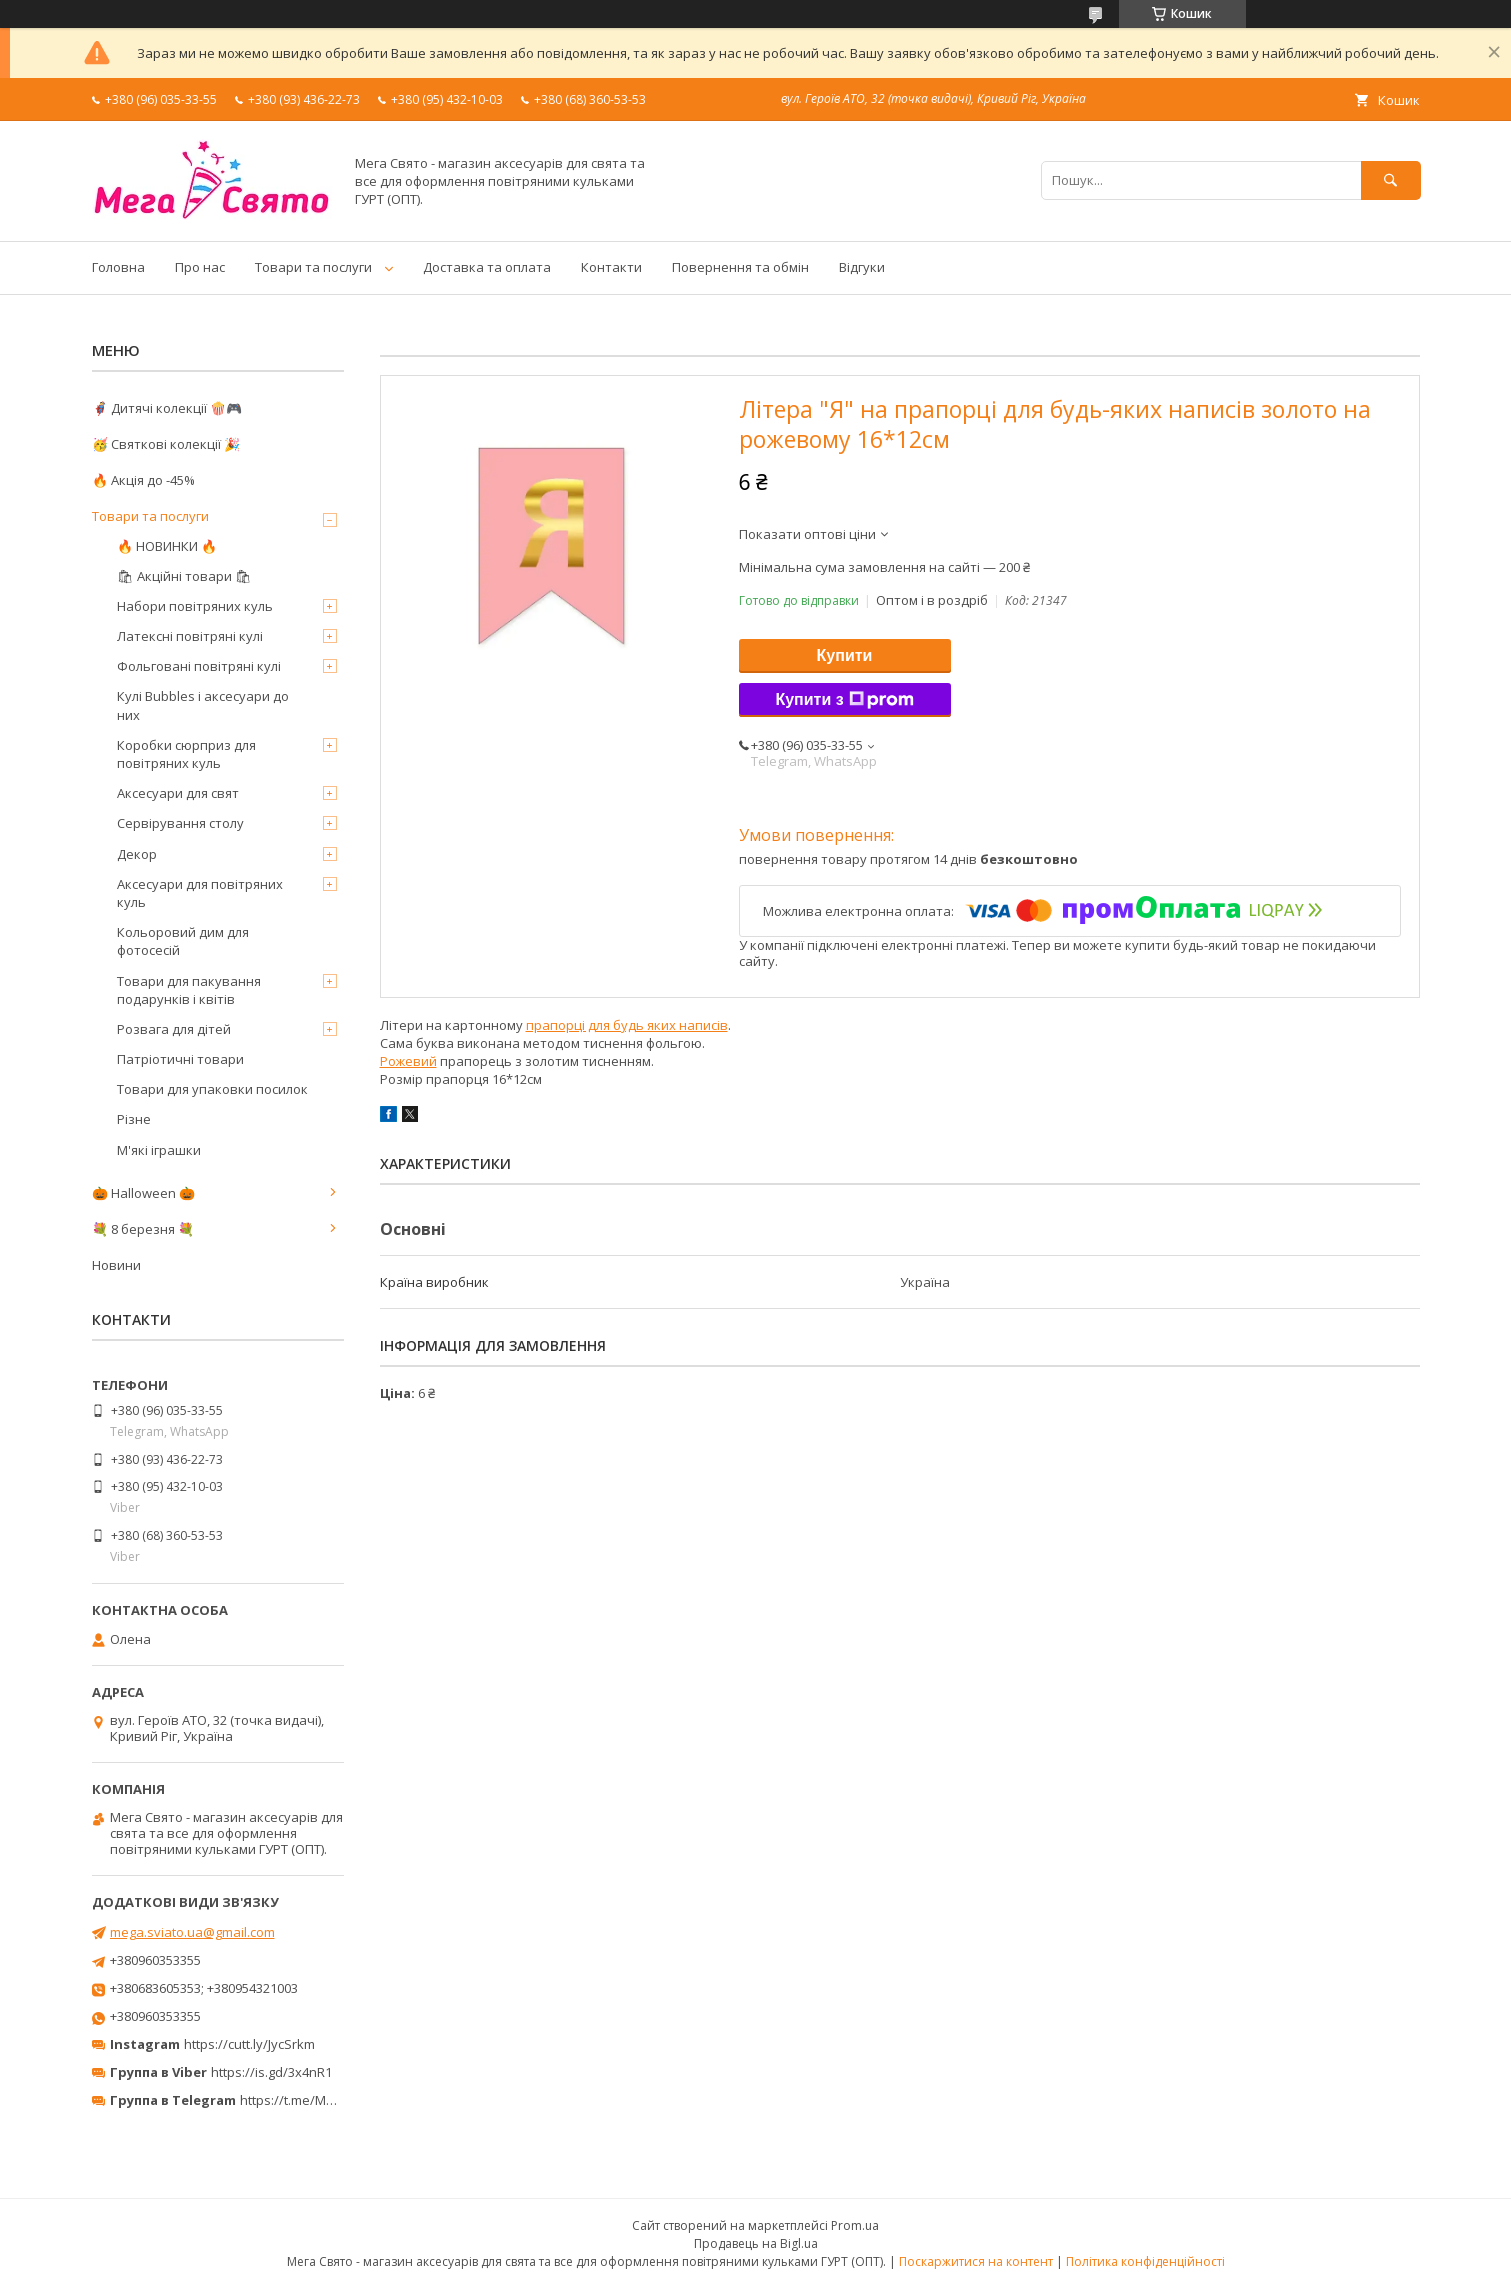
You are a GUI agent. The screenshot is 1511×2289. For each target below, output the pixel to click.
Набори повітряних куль (195, 606)
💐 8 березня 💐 (143, 1229)
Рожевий (408, 1061)
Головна (118, 267)
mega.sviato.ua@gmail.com (192, 1932)
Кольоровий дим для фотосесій (183, 941)
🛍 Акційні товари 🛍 (184, 576)
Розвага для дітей (174, 1029)
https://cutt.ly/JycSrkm (249, 2044)
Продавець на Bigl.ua (756, 2243)
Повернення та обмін (740, 267)
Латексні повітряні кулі (190, 636)
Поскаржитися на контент (976, 2261)
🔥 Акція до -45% (143, 480)
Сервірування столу (180, 823)
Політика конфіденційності (1145, 2261)
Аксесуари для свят (178, 793)
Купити (845, 655)
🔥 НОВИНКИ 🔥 (167, 546)
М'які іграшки (159, 1150)
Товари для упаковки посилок (212, 1089)
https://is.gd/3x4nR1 (271, 2072)
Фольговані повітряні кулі (199, 666)
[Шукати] (1391, 180)
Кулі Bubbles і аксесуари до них (203, 705)
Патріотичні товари (180, 1059)
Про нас (200, 267)
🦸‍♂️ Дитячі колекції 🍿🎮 (167, 408)
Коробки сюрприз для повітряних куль (186, 754)
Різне (134, 1119)
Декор (137, 854)
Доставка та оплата (487, 267)
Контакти (611, 267)
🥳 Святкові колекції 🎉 (166, 444)
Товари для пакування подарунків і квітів (189, 990)
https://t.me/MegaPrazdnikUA (330, 2100)
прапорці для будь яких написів (627, 1025)
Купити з (844, 700)
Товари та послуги (313, 267)
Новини (116, 1265)
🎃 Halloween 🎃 (143, 1193)
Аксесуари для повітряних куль (200, 893)
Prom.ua (855, 2225)
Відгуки (862, 267)
